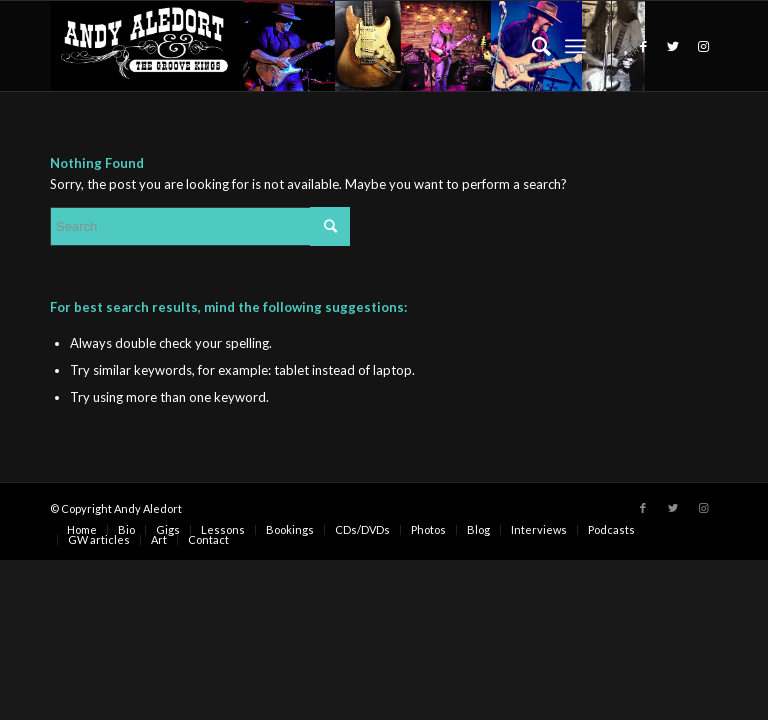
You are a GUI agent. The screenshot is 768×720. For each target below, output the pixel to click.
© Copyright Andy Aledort (116, 508)
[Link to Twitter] (673, 46)
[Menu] (575, 46)
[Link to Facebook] (643, 46)
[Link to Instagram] (703, 46)
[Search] (531, 46)
